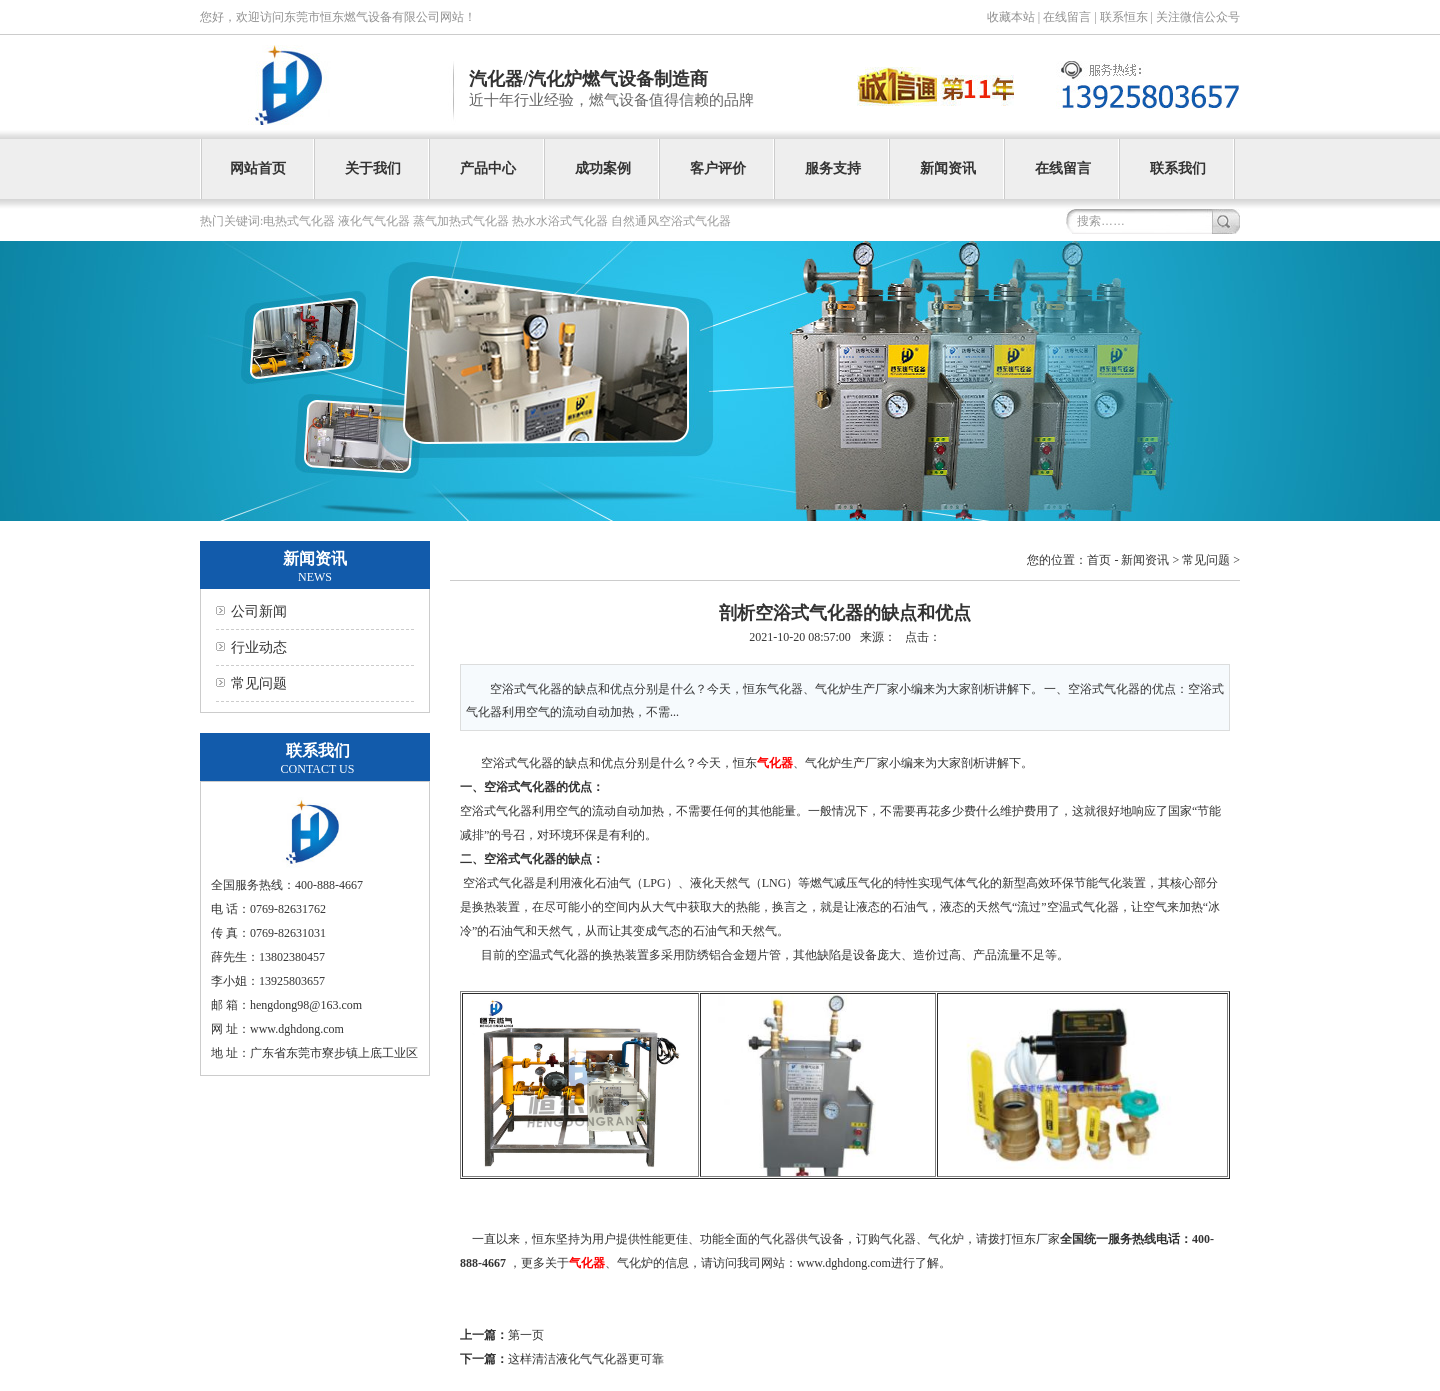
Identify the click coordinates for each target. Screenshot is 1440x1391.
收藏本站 (1011, 17)
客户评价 (718, 168)
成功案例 (603, 168)
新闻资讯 (948, 168)
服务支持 (833, 168)
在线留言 (1067, 17)
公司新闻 (259, 611)
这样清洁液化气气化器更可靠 (586, 1359)
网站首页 (258, 168)
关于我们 (373, 168)
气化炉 (635, 1263)
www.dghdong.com (844, 1263)
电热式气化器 (299, 221)
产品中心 (488, 168)
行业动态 (259, 647)
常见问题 (259, 683)
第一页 (526, 1335)
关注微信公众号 (1198, 17)
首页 (1099, 560)
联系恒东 (1124, 17)
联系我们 (1178, 168)
